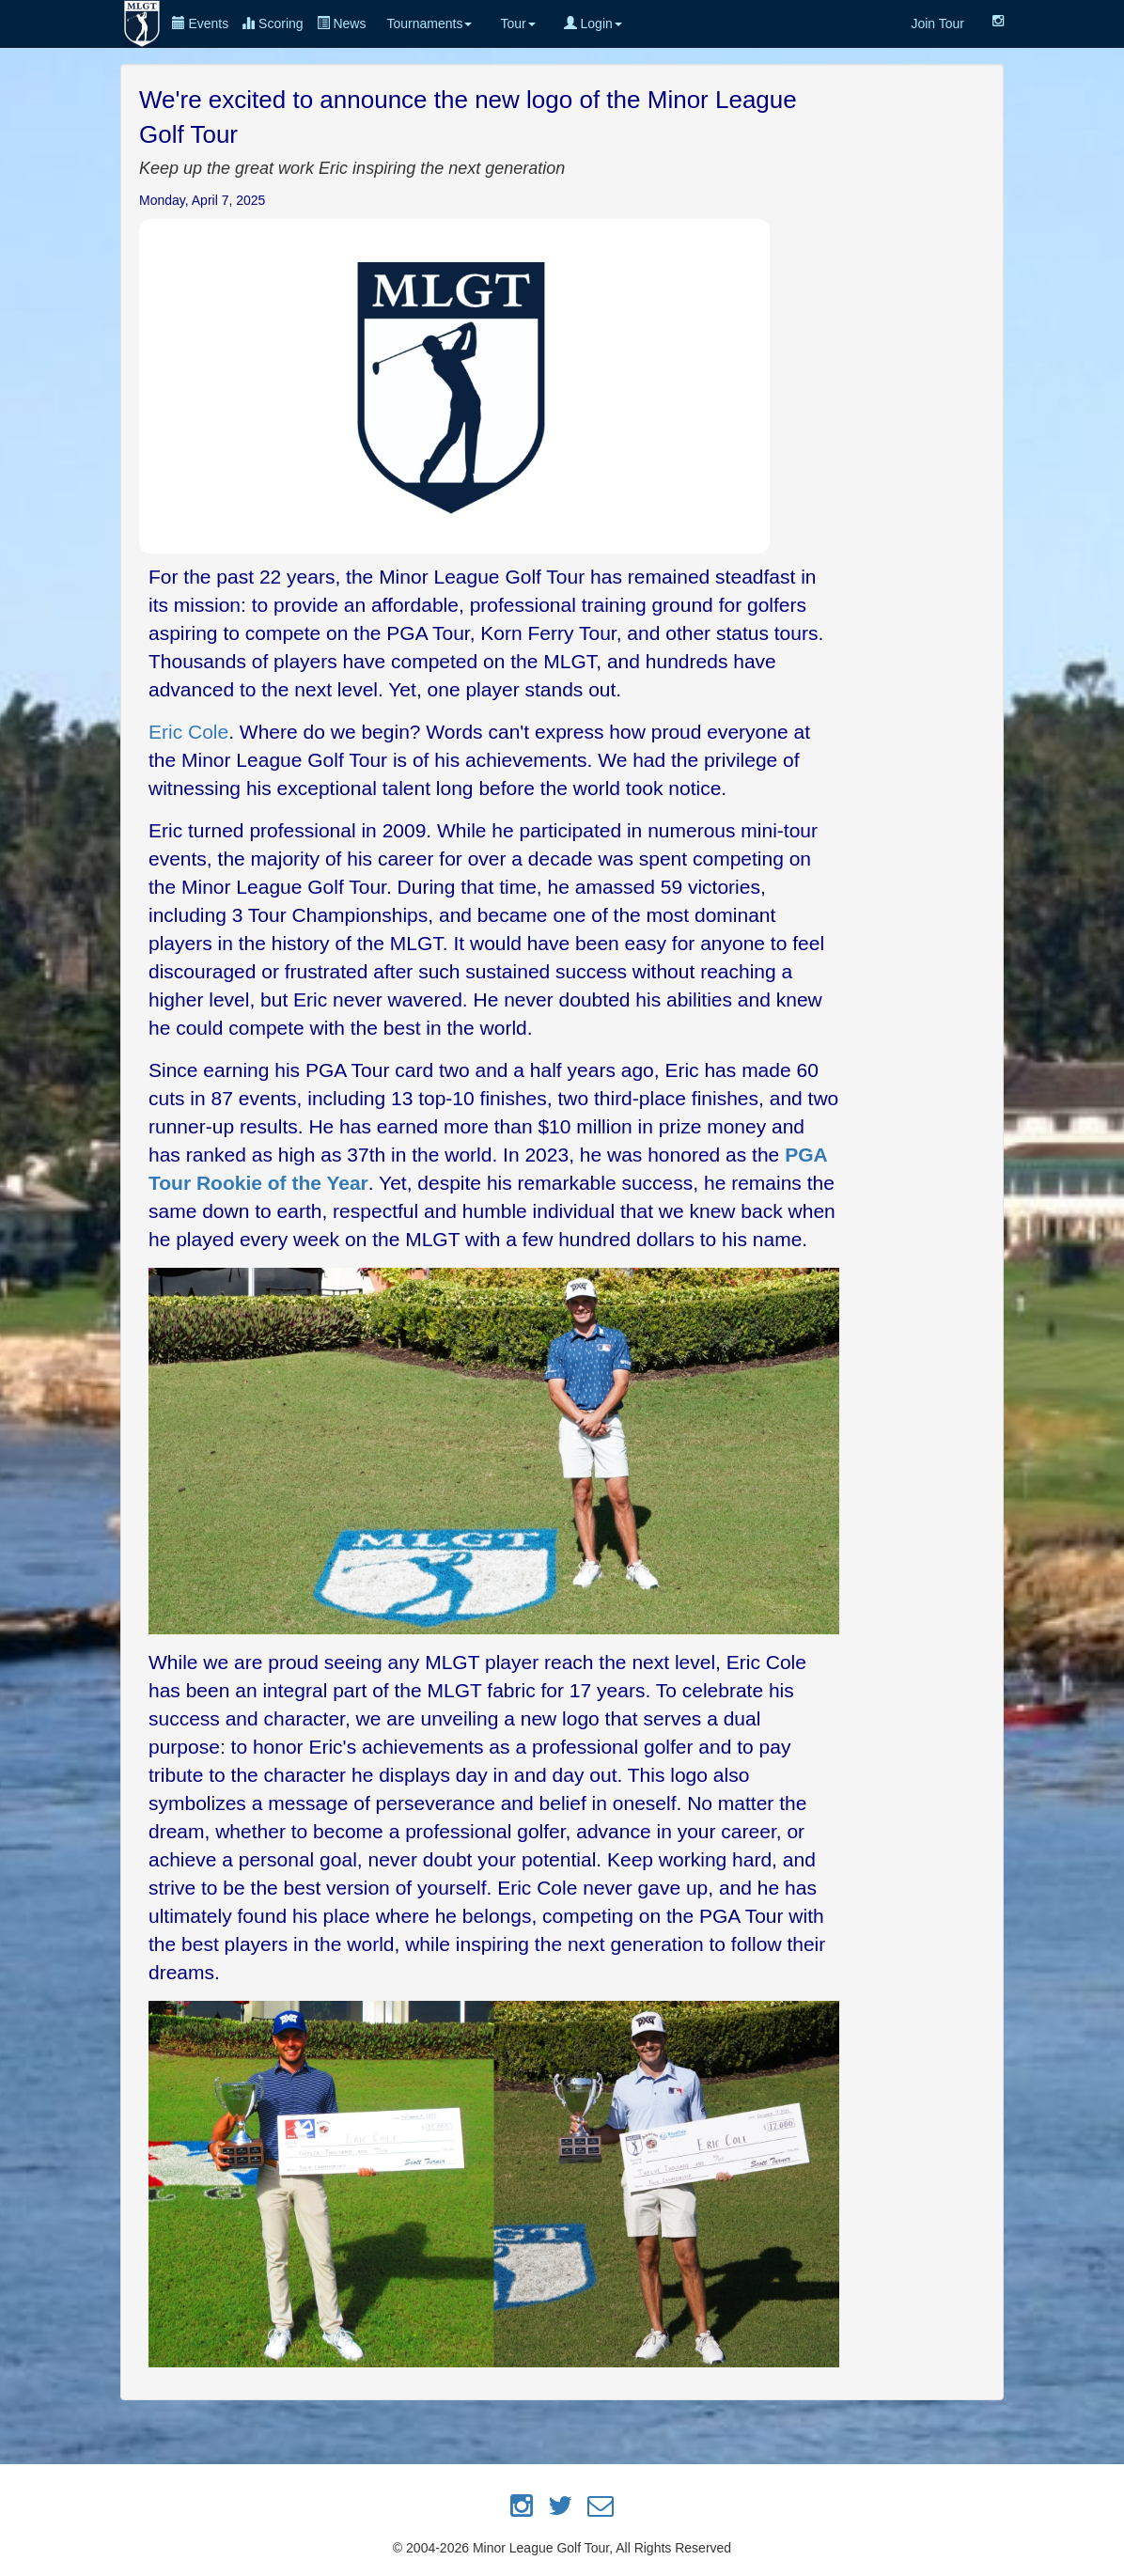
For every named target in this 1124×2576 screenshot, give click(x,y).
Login (593, 23)
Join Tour (937, 23)
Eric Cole (188, 731)
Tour (517, 23)
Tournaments (429, 23)
